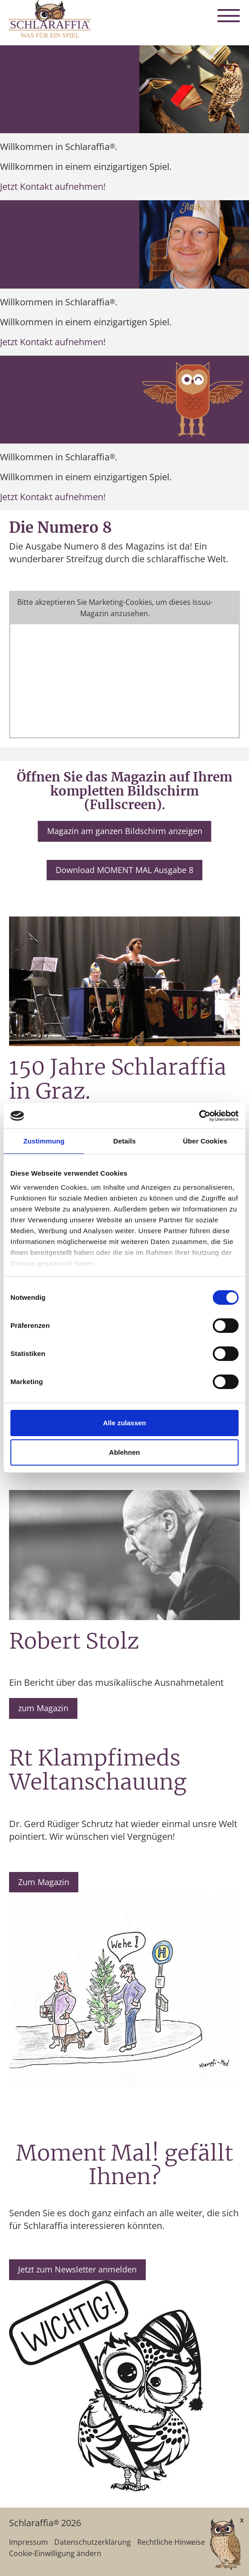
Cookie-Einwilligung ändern (55, 2553)
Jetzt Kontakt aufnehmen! (52, 186)
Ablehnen (124, 1452)
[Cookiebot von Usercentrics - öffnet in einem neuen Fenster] (199, 1116)
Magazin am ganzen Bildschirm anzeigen (124, 830)
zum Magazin (43, 1708)
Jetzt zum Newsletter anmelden (77, 2269)
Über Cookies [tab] (205, 1141)
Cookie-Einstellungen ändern (124, 608)
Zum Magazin (43, 1882)
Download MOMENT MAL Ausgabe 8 (124, 869)
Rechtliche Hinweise (171, 2542)
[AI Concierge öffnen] (212, 2545)
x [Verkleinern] (242, 2519)
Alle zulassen (124, 1423)
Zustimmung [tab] (44, 1141)
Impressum (28, 2542)
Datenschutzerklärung (92, 2542)
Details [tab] (124, 1141)
